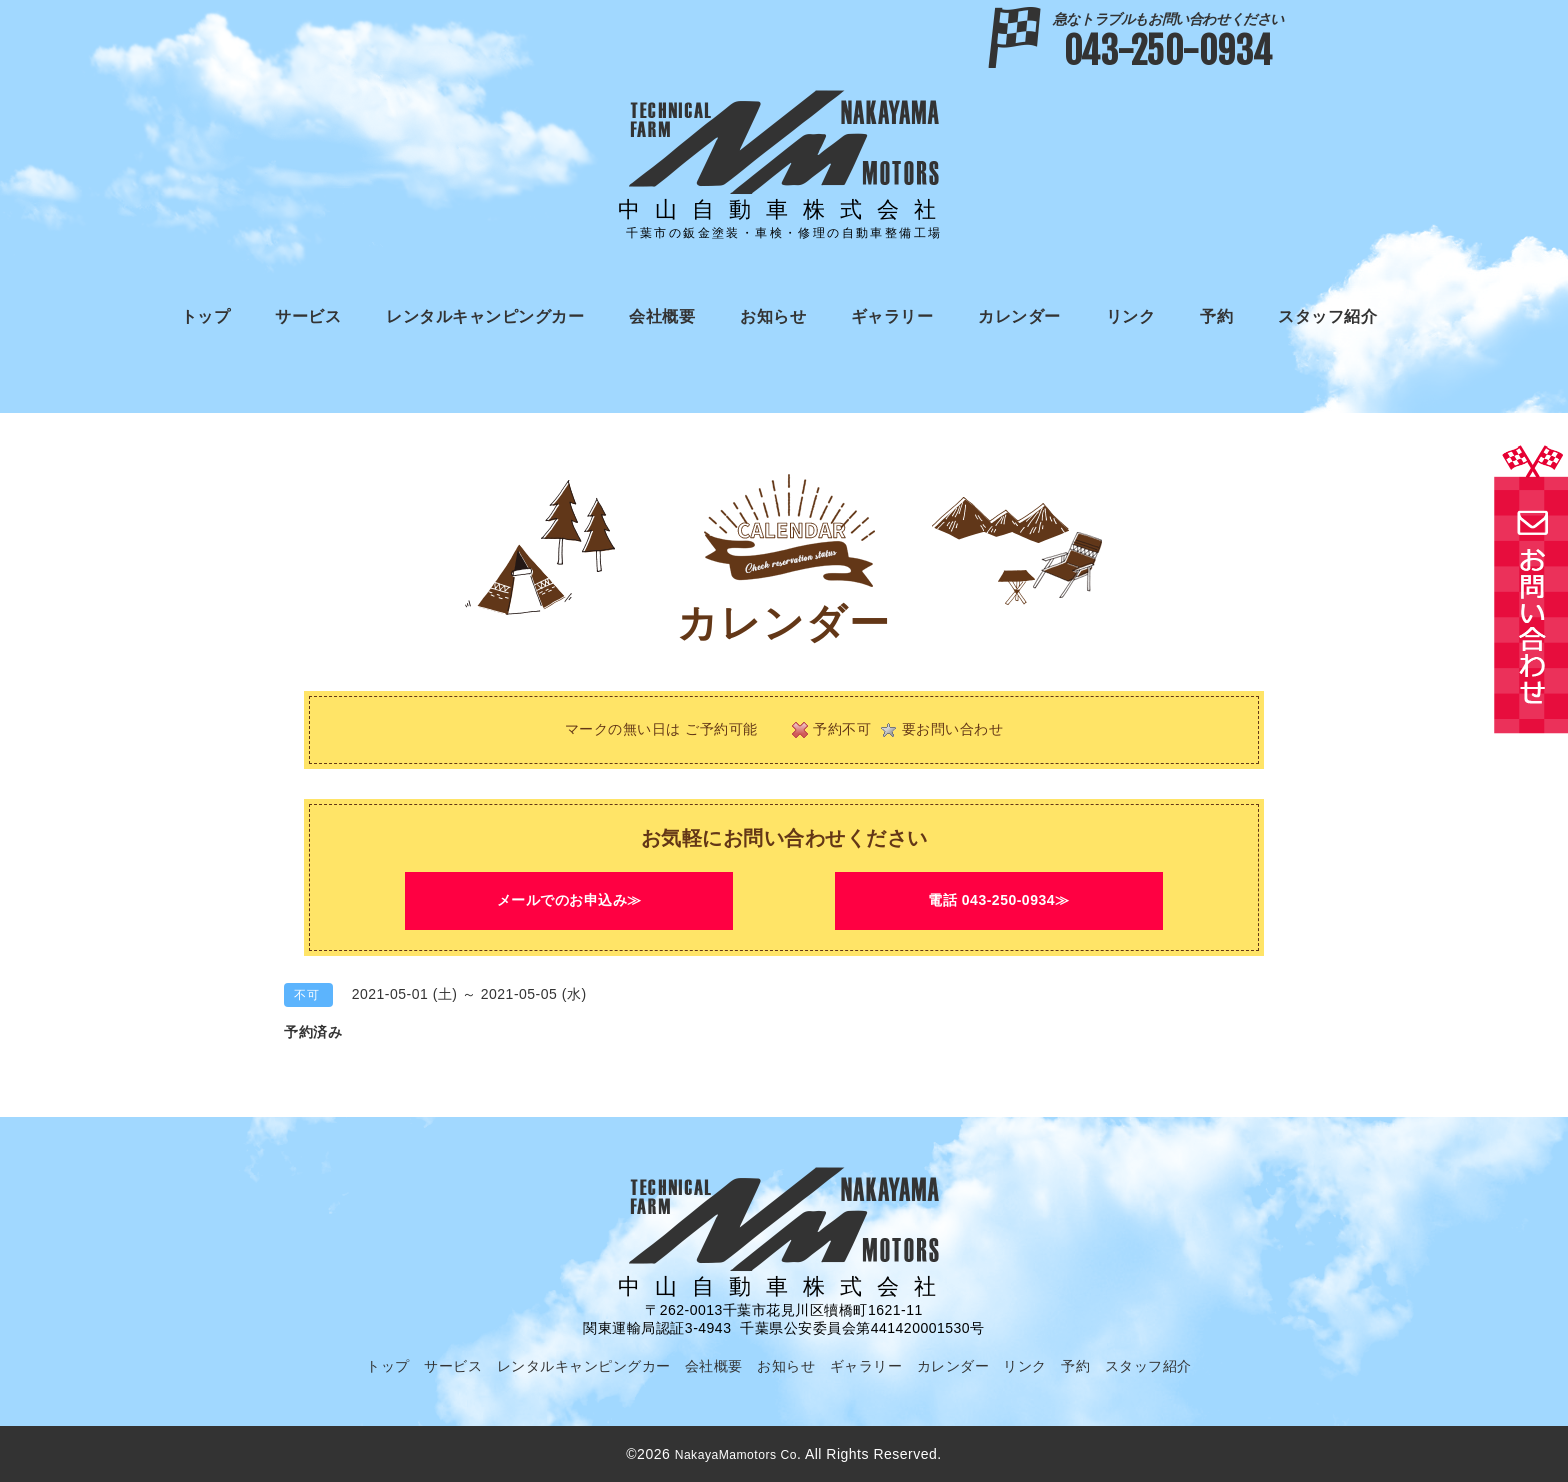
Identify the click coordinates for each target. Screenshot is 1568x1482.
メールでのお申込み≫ (569, 900)
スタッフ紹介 (1327, 316)
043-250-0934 (1168, 42)
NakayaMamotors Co (736, 1454)
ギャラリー (892, 316)
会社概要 (662, 316)
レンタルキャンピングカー (485, 316)
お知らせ (773, 316)
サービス (308, 316)
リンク (1131, 316)
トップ (206, 316)
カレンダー (1019, 316)
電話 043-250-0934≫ (998, 900)
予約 (1216, 316)
